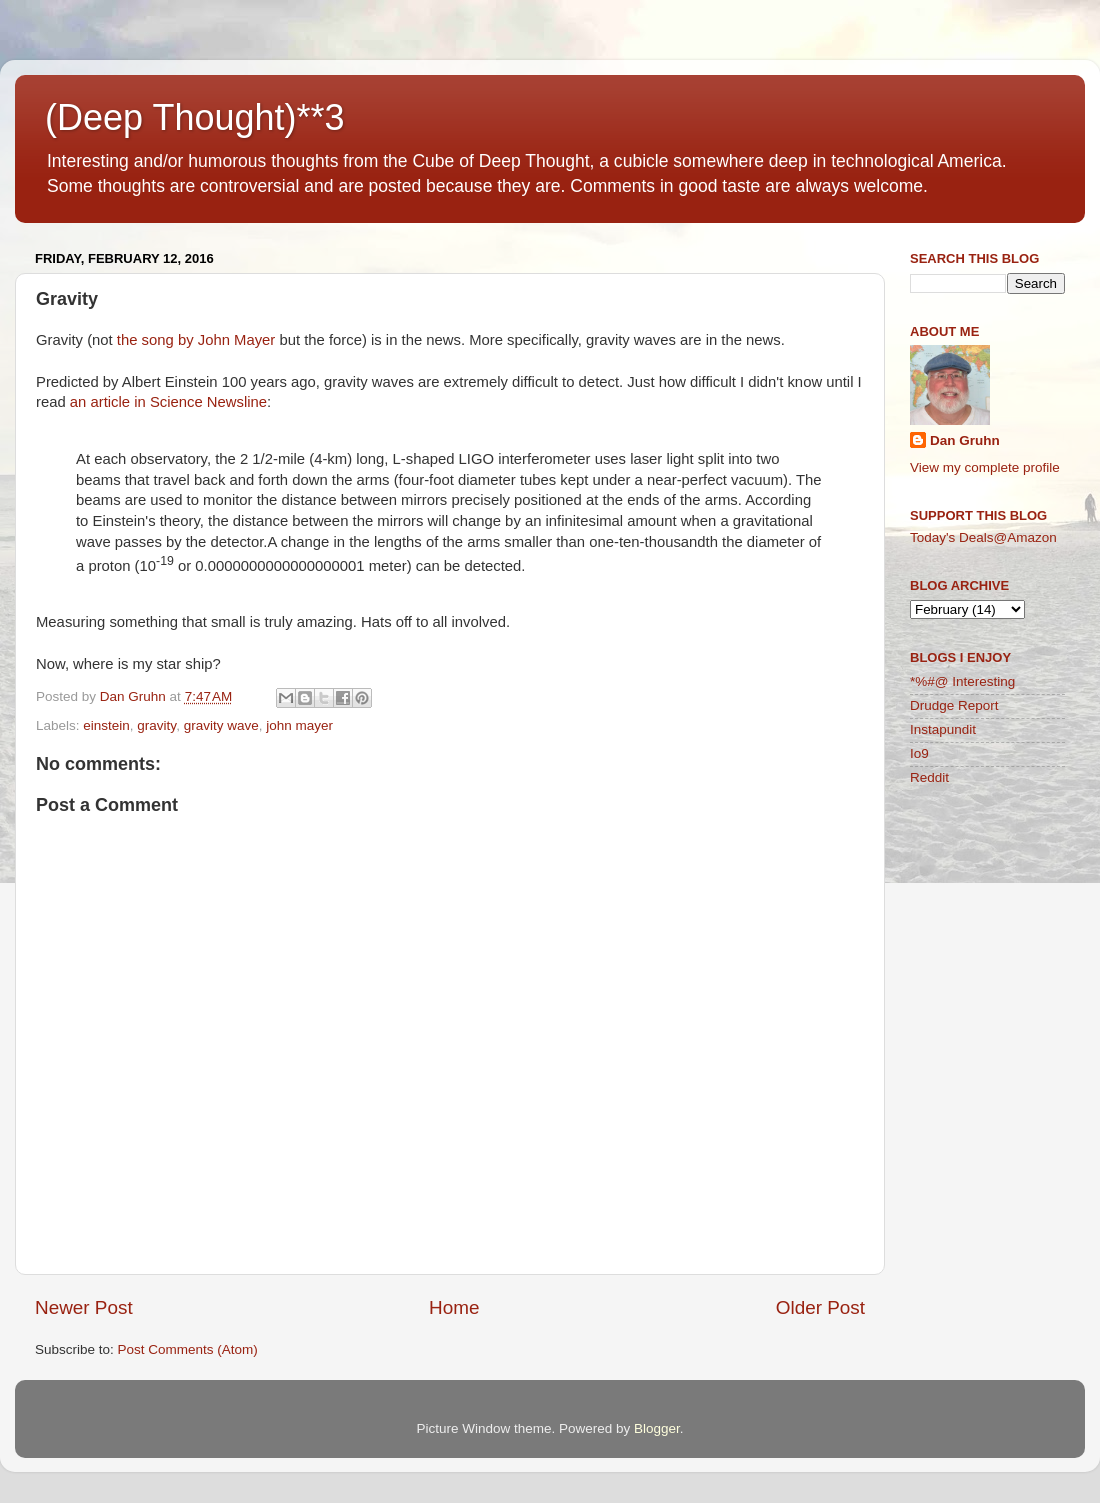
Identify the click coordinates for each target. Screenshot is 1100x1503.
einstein (106, 725)
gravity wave (221, 725)
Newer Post (84, 1307)
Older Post (820, 1307)
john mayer (299, 725)
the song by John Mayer (196, 340)
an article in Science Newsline (168, 402)
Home (454, 1307)
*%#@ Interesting (962, 681)
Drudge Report (954, 705)
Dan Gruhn (965, 440)
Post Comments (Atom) (188, 1349)
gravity (156, 725)
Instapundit (943, 729)
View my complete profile (985, 467)
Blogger (657, 1428)
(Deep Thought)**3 (195, 117)
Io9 (919, 753)
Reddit (929, 777)
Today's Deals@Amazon (983, 537)
